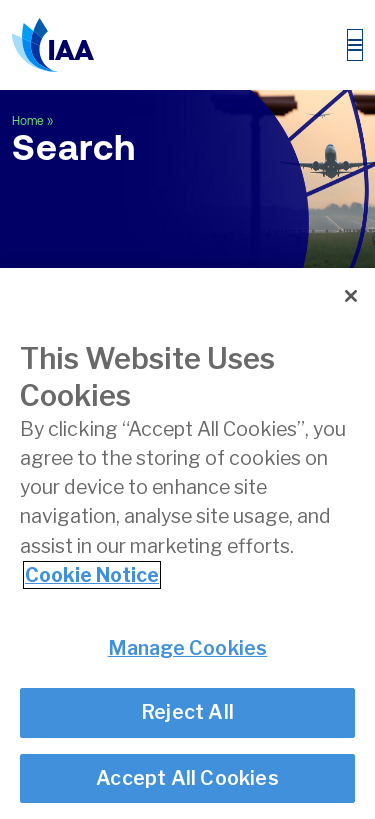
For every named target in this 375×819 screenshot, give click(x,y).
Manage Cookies (188, 648)
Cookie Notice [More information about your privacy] (92, 575)
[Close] (351, 296)
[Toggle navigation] (355, 45)
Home (28, 121)
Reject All (187, 713)
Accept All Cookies (187, 778)
